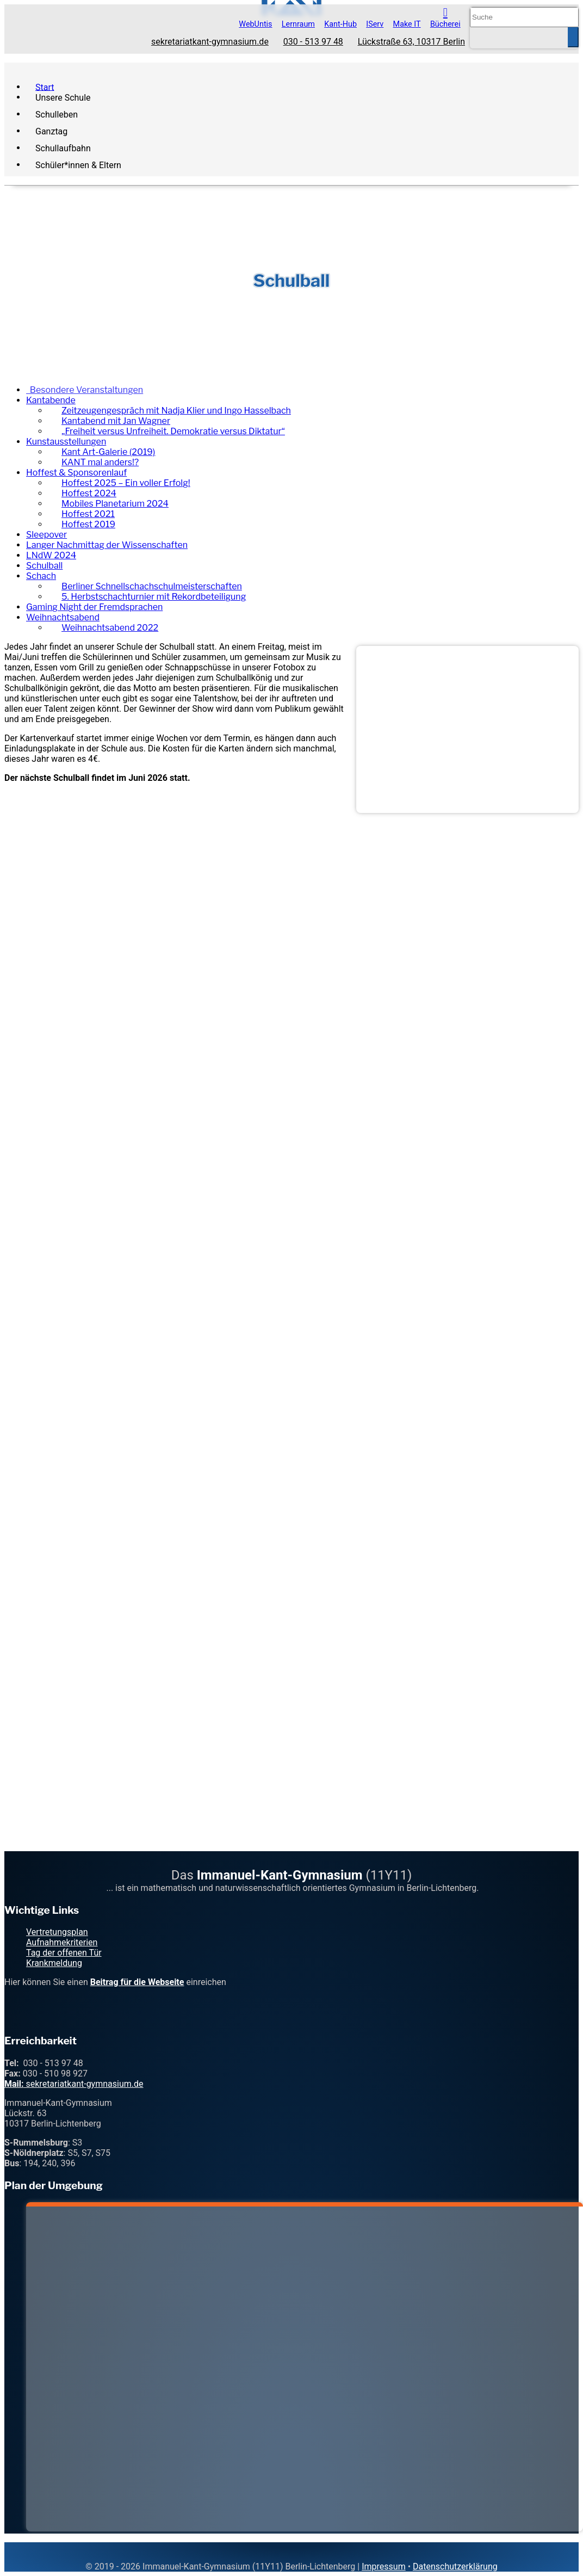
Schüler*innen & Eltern (78, 164)
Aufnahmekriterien (61, 1942)
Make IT (407, 24)
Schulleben (56, 114)
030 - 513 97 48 (313, 42)
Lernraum (298, 24)
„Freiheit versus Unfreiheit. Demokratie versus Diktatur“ (173, 431)
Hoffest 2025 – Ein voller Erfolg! (125, 483)
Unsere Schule (63, 97)
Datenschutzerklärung (455, 2566)
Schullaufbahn (63, 148)
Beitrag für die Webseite (137, 1982)
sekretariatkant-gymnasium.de (210, 42)
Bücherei (445, 24)
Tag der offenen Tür (64, 1953)
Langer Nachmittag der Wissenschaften (107, 545)
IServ (374, 24)
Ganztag (51, 131)
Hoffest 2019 (88, 524)
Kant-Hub (340, 24)
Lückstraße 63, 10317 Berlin (411, 42)
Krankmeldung (54, 1963)
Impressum (384, 2566)
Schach (41, 576)
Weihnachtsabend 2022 (109, 628)
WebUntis (255, 24)
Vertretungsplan (57, 1932)
